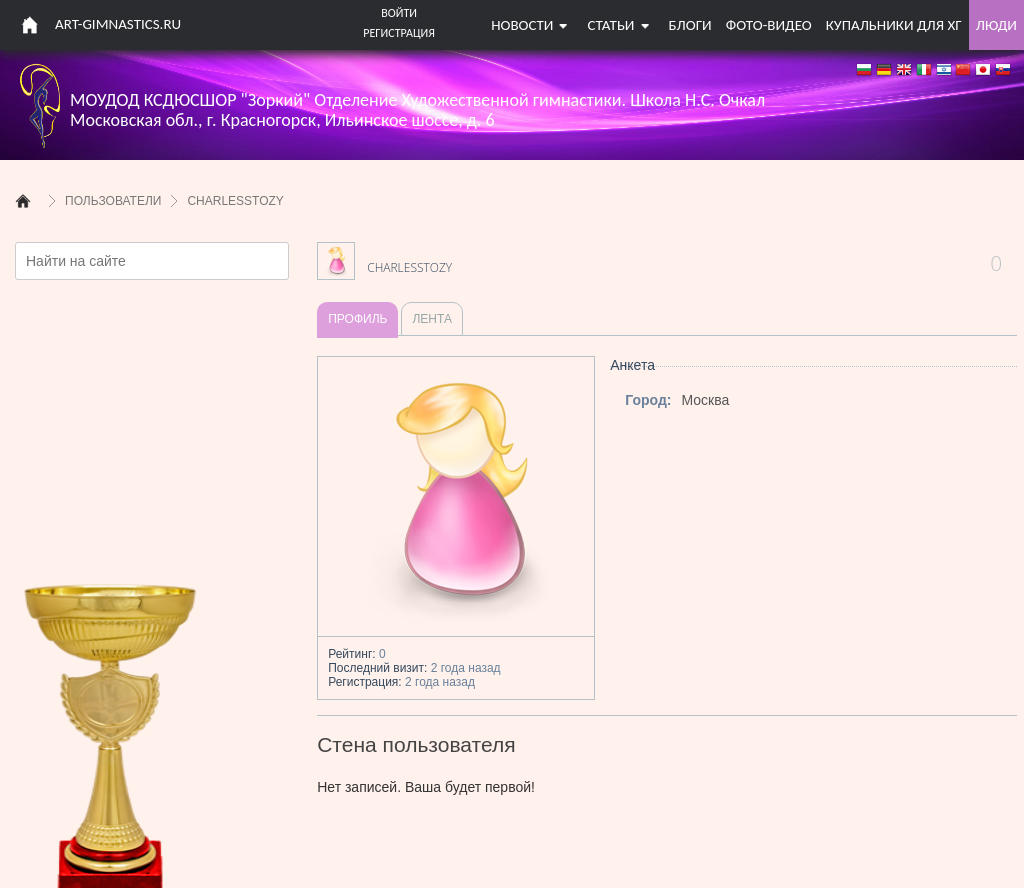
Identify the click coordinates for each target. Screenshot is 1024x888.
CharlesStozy (409, 267)
